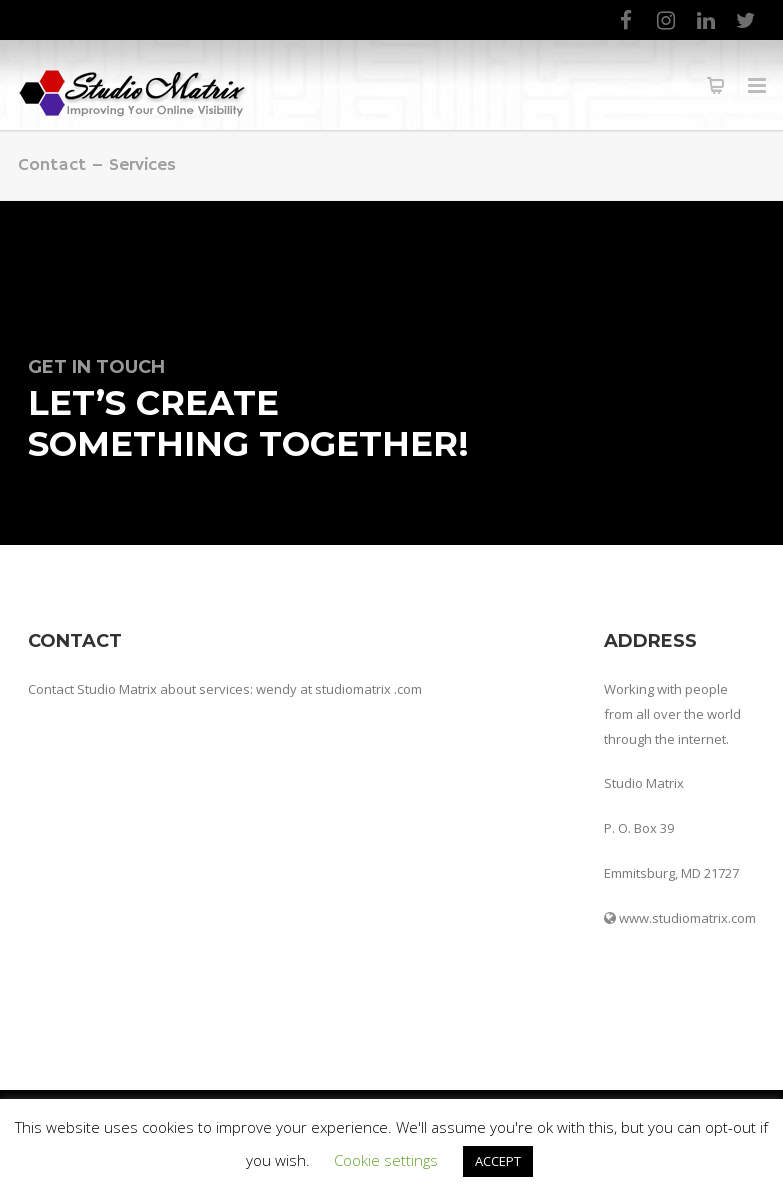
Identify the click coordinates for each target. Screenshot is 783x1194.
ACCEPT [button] (498, 1161)
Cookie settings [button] (386, 1160)
